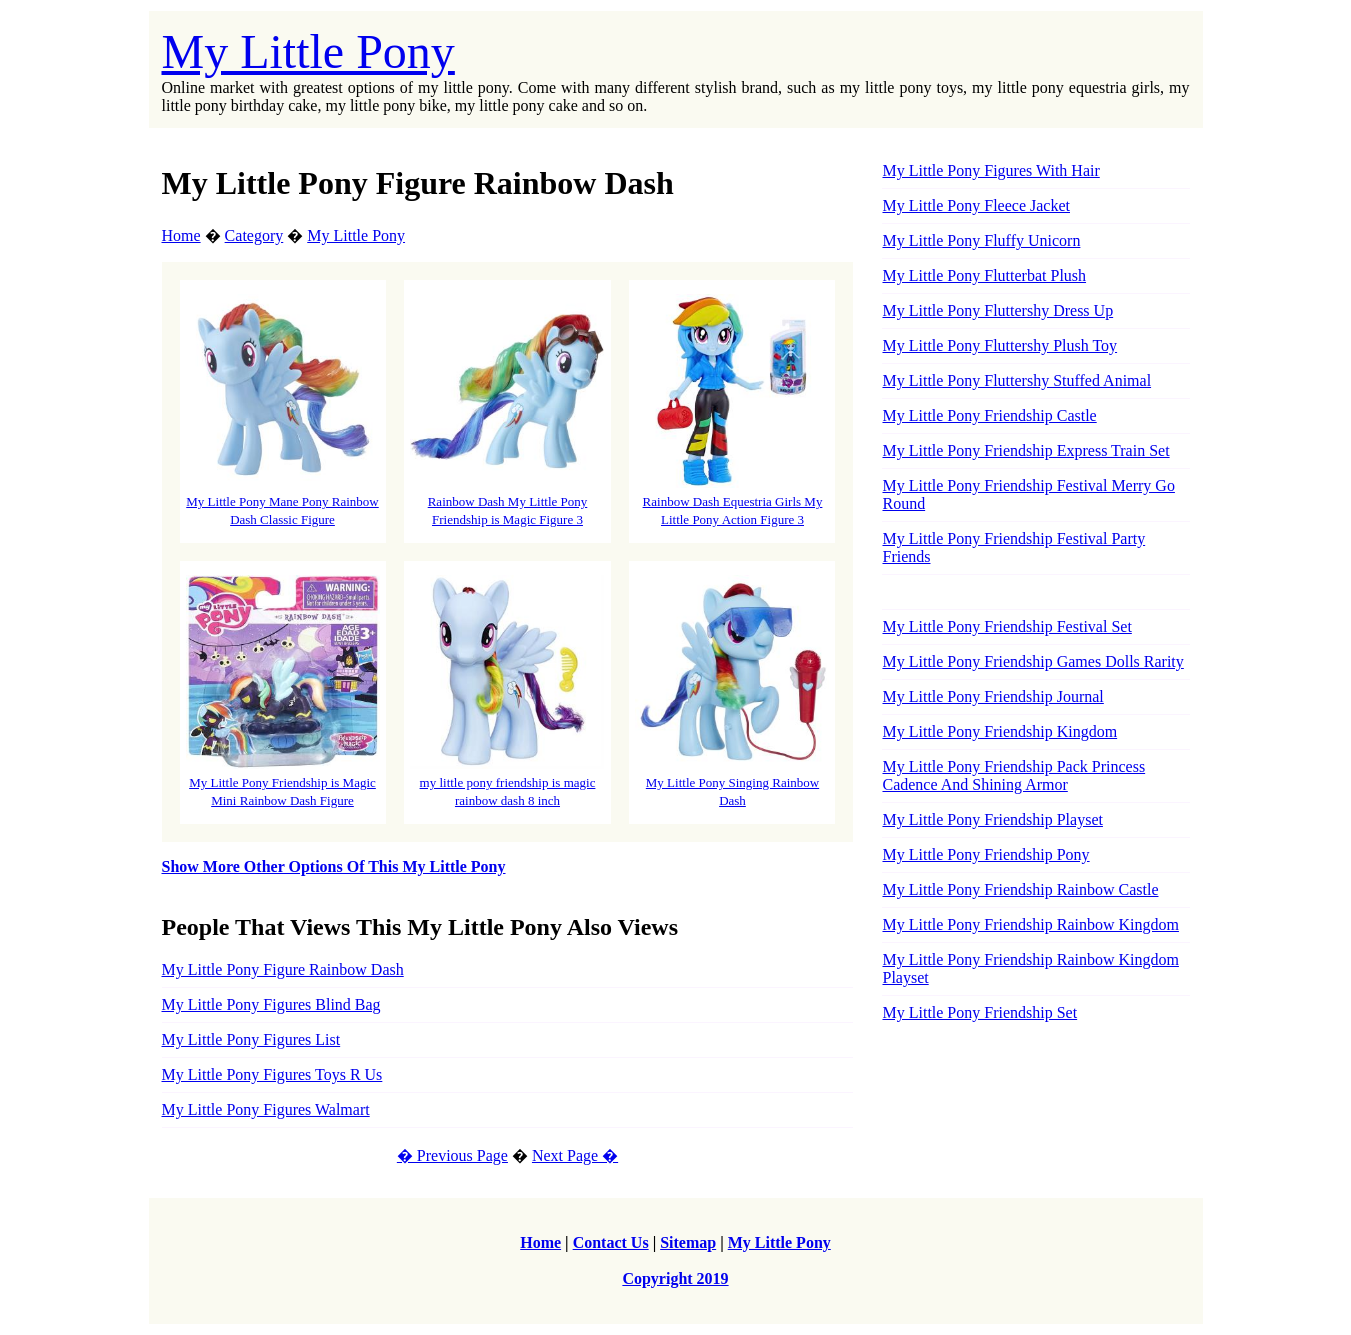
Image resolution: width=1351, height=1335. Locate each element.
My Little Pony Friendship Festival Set (1006, 626)
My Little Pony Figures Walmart (266, 1109)
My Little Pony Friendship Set (979, 1012)
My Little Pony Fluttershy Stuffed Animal (1016, 380)
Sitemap (688, 1242)
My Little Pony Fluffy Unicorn (981, 240)
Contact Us (611, 1242)
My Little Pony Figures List (251, 1039)
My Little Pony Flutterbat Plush (984, 275)
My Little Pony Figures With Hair (990, 170)
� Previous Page (452, 1155)
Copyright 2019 (675, 1278)
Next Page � (575, 1155)
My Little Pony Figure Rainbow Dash (283, 969)
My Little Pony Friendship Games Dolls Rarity (1032, 661)
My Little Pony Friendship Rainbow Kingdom (1030, 924)
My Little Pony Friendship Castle (989, 415)
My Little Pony (308, 51)
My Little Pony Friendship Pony (985, 854)
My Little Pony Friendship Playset (992, 819)
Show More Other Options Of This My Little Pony (334, 866)
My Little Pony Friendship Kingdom (999, 731)
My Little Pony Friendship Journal (992, 696)
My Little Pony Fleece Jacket (976, 205)
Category (254, 235)
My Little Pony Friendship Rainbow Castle (1020, 889)
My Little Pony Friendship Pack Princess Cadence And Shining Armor (1013, 775)
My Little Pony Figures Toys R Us (272, 1074)
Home (181, 235)
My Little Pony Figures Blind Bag (271, 1004)
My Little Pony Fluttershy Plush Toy (999, 345)
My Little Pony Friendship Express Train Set (1025, 450)
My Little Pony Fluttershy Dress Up (997, 310)
